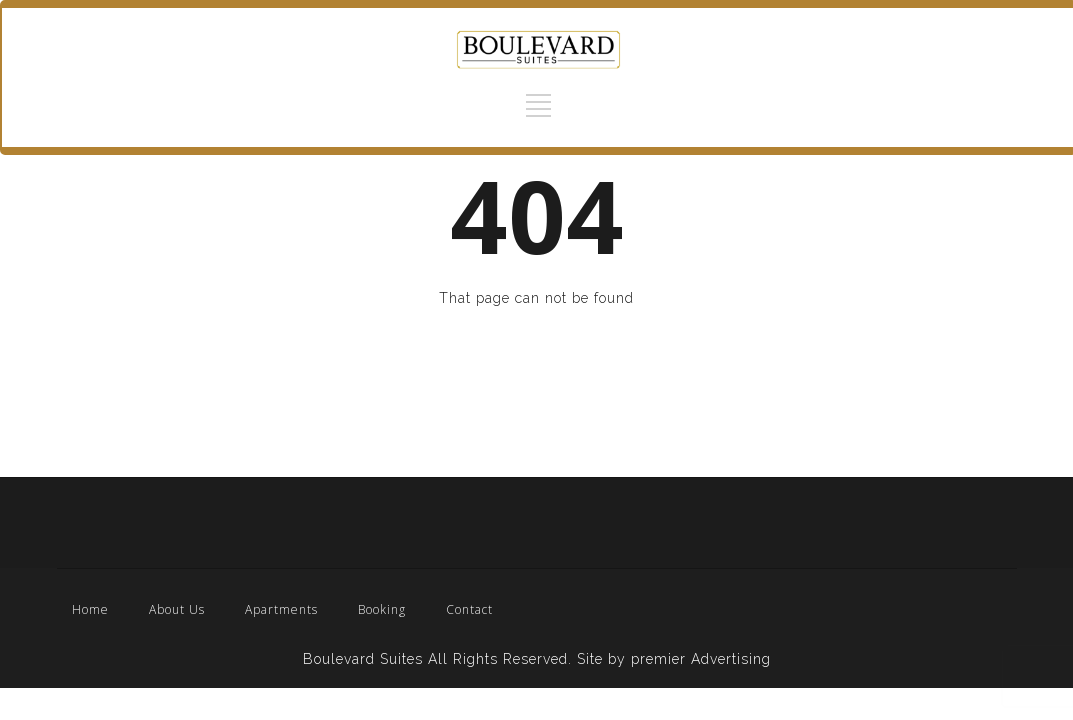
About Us (177, 609)
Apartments (281, 609)
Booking (382, 609)
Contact (469, 609)
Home (90, 609)
